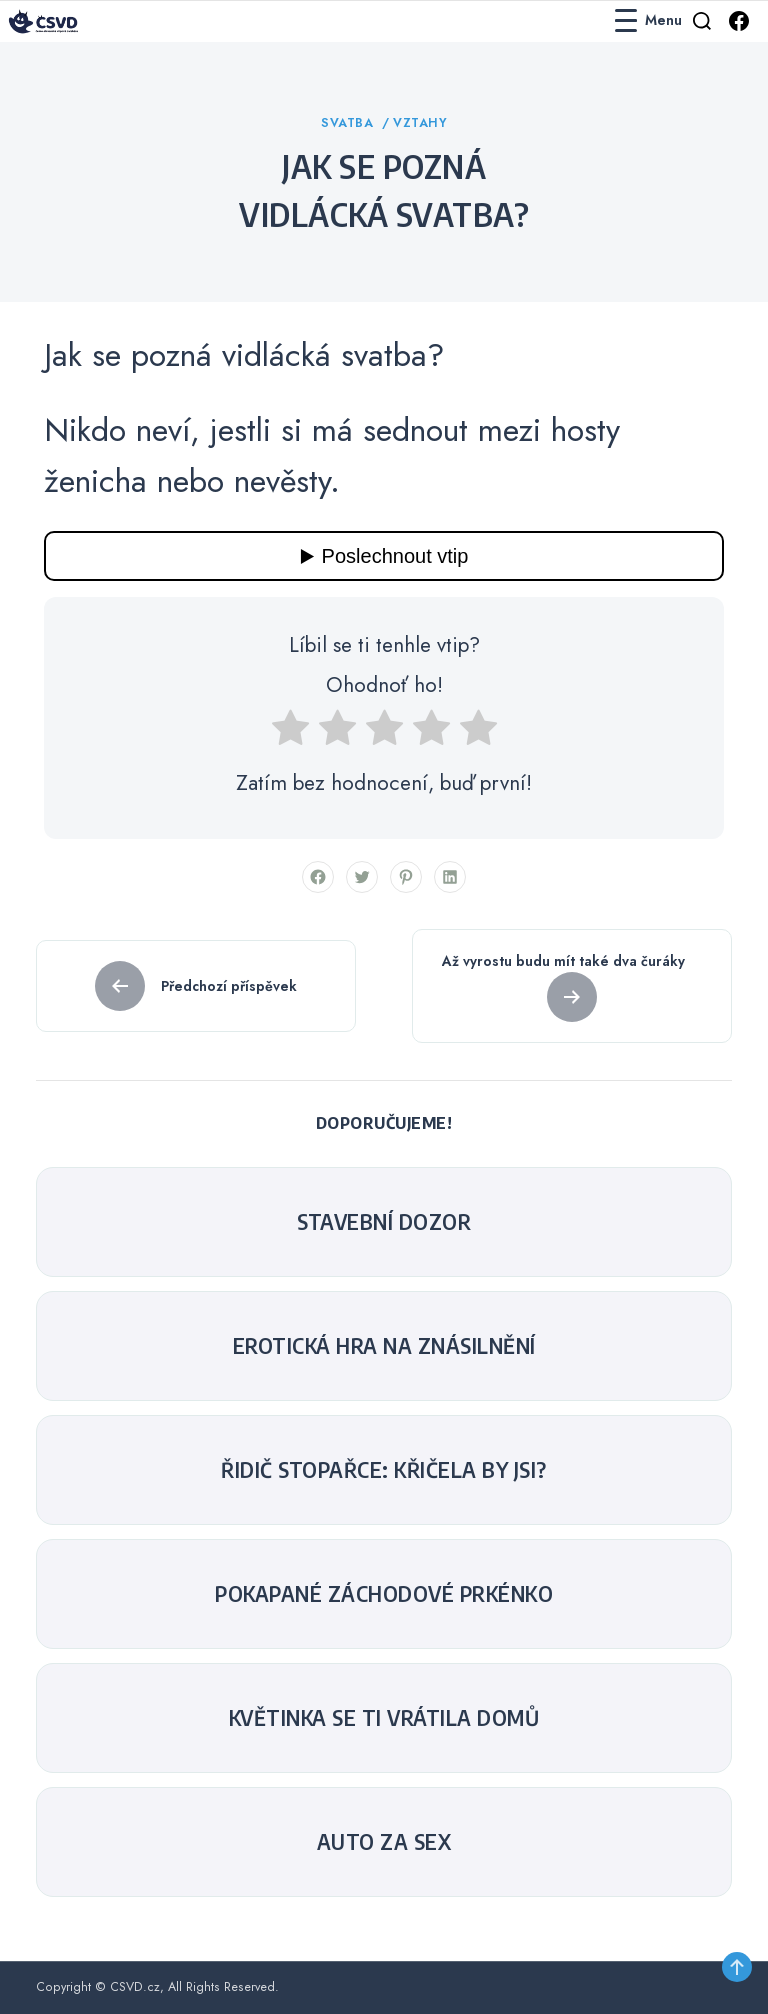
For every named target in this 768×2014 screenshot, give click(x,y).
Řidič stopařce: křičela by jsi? (384, 1470)
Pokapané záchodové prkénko (384, 1594)
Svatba (349, 123)
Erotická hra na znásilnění (384, 1346)
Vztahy (420, 123)
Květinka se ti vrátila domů (384, 1718)
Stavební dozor (384, 1222)
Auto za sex (384, 1842)
